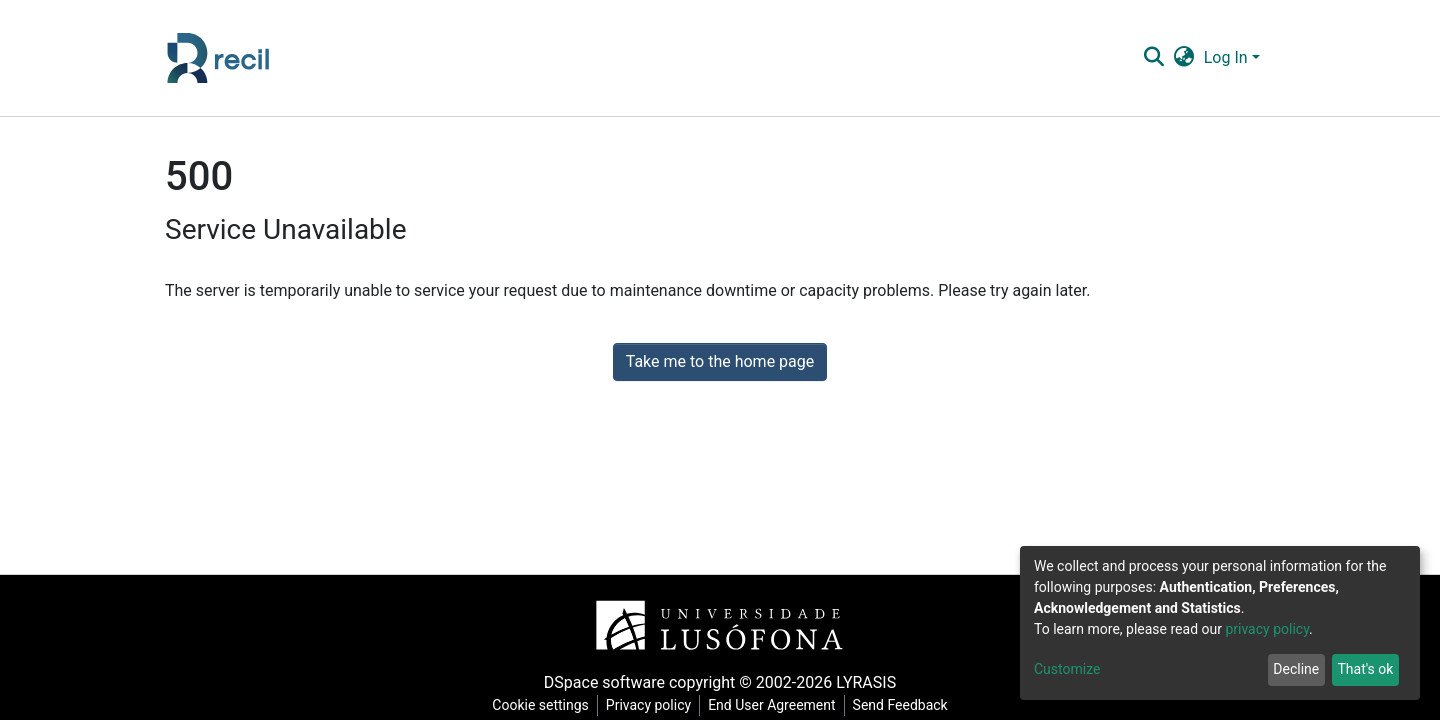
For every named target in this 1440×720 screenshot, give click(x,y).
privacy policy (1267, 629)
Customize (1067, 669)
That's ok (1365, 669)
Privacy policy (648, 705)
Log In (1226, 57)
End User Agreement (771, 705)
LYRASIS (866, 682)
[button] (1183, 58)
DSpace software (604, 682)
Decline (1296, 669)
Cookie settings (540, 705)
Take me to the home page (720, 361)
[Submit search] (1153, 58)
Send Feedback (900, 705)
